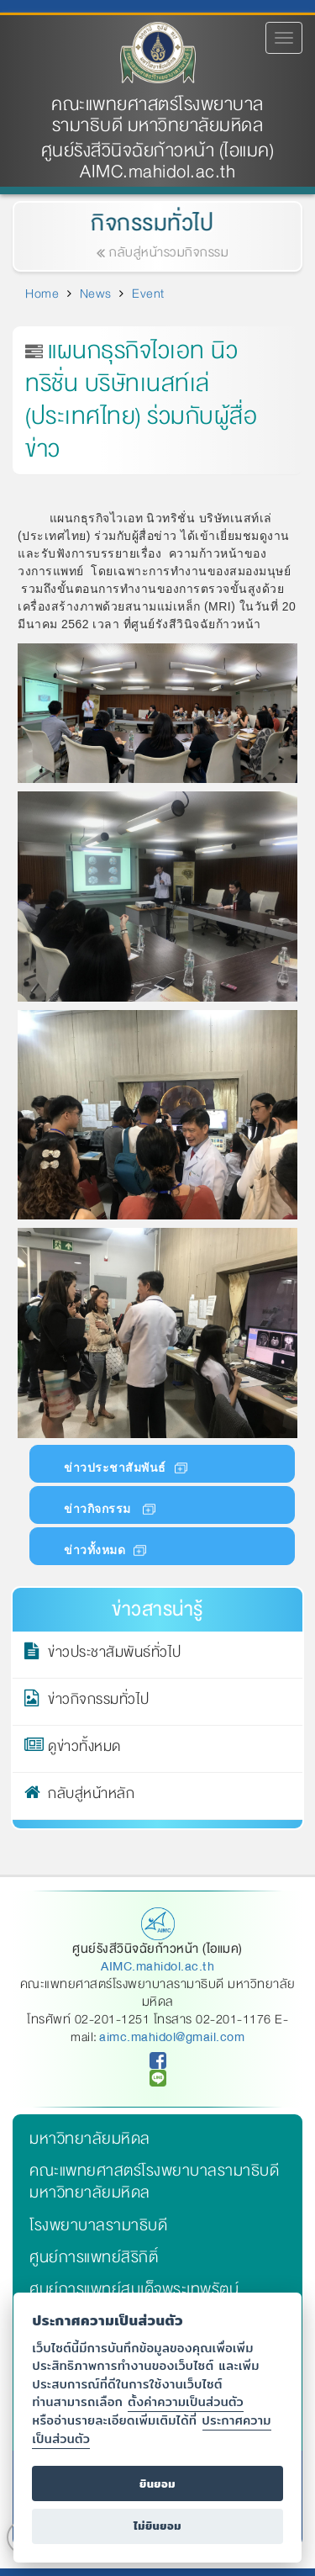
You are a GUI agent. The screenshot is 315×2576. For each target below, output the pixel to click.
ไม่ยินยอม (157, 2526)
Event (148, 293)
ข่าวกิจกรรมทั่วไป (99, 1702)
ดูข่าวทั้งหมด (84, 1749)
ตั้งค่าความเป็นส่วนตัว (186, 2401)
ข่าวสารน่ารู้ (157, 1609)
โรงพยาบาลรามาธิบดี (98, 2225)
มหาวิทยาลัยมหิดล (89, 2138)
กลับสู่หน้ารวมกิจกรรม (165, 252)
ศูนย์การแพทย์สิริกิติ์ (93, 2257)
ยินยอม (157, 2484)
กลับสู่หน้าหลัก (91, 1796)
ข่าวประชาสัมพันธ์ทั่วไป (114, 1655)
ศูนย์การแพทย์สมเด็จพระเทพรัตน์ (134, 2289)
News (96, 293)
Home (42, 293)
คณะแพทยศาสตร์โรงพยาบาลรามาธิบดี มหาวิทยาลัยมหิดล (157, 115)
